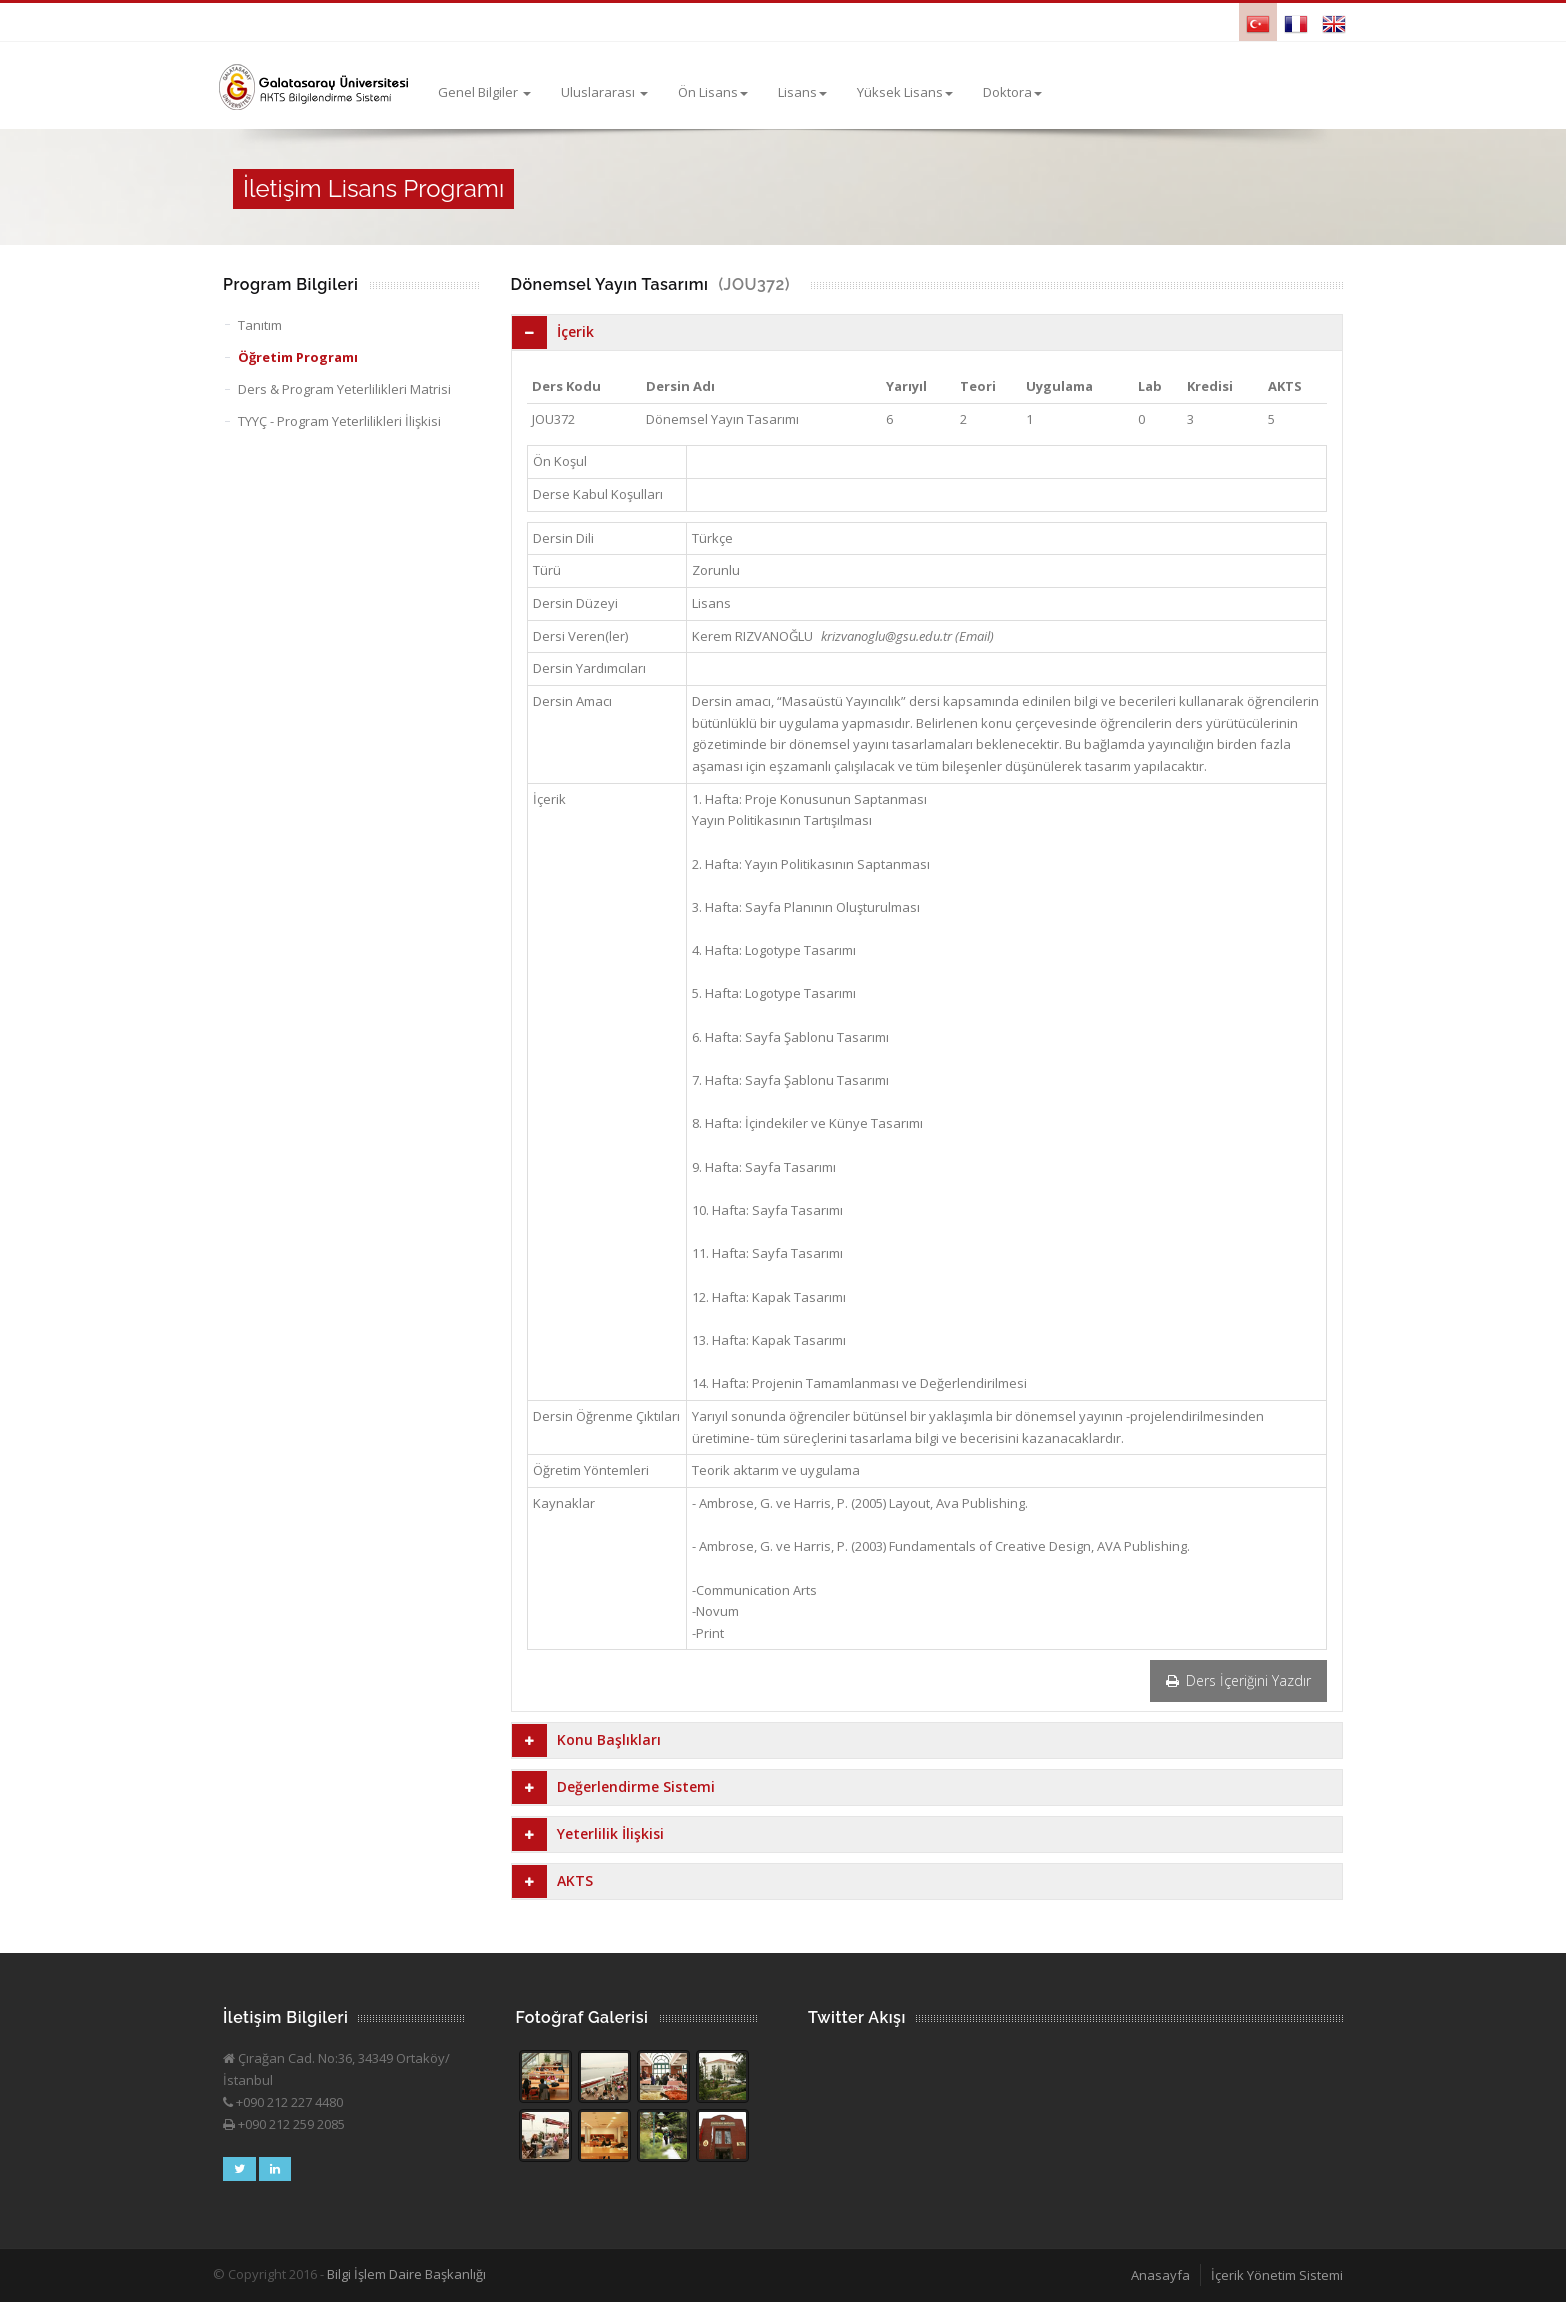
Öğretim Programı (298, 357)
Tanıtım (260, 325)
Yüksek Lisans (905, 92)
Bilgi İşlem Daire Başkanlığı (406, 2274)
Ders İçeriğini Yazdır (1238, 1680)
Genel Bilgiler (484, 92)
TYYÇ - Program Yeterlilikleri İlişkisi (339, 421)
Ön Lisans (713, 92)
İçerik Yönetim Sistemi (1277, 2275)
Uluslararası (604, 92)
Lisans (802, 92)
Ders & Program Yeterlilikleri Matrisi (344, 389)
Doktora (1012, 92)
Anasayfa (1160, 2275)
